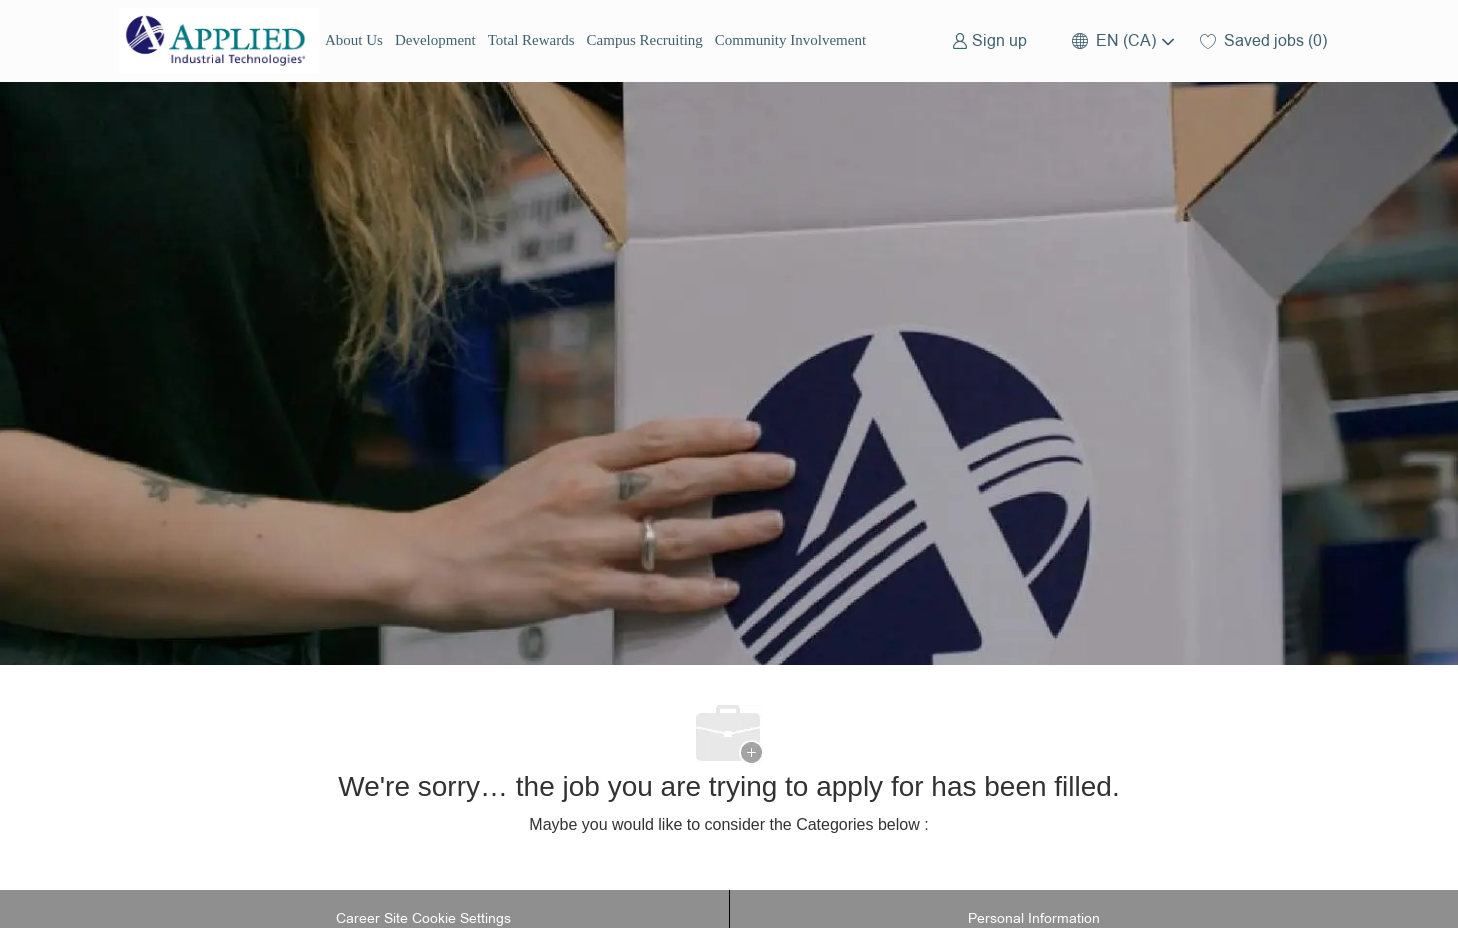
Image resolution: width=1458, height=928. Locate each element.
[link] (989, 40)
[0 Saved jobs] (1263, 40)
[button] (1122, 40)
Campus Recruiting (645, 40)
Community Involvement (790, 40)
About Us (354, 40)
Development (435, 40)
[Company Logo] (219, 41)
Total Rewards (531, 40)
